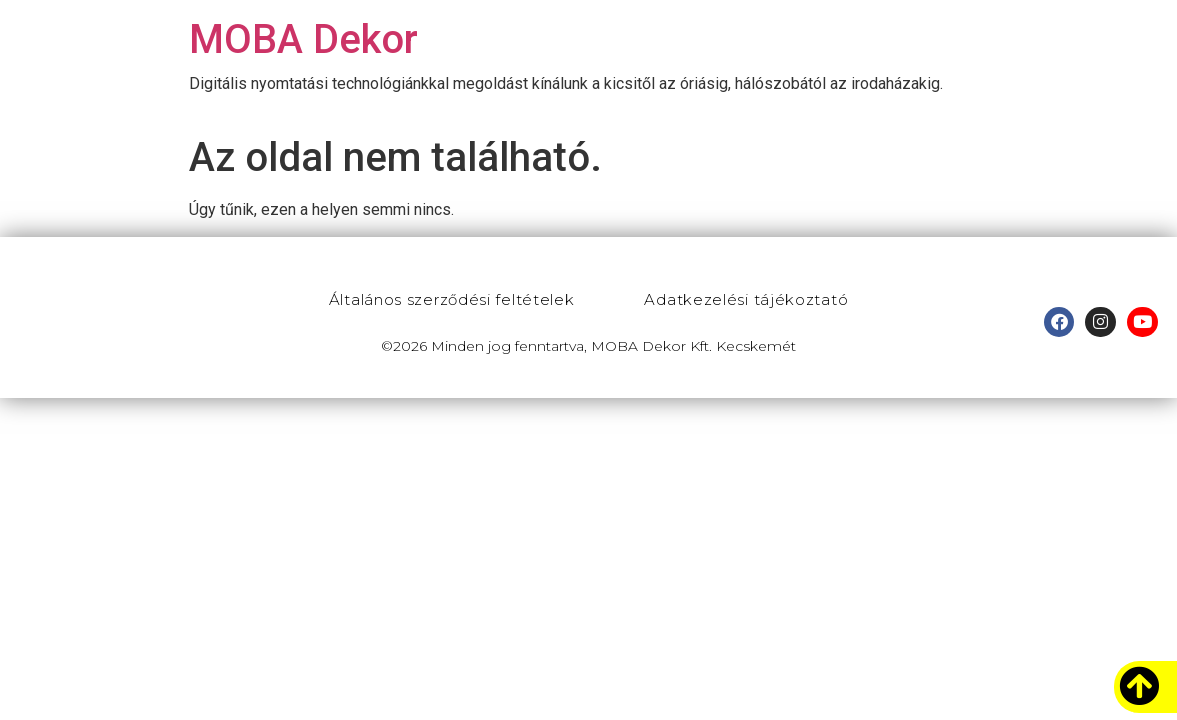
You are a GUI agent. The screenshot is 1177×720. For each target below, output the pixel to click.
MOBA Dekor (303, 39)
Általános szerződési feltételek (452, 299)
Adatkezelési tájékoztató (746, 299)
